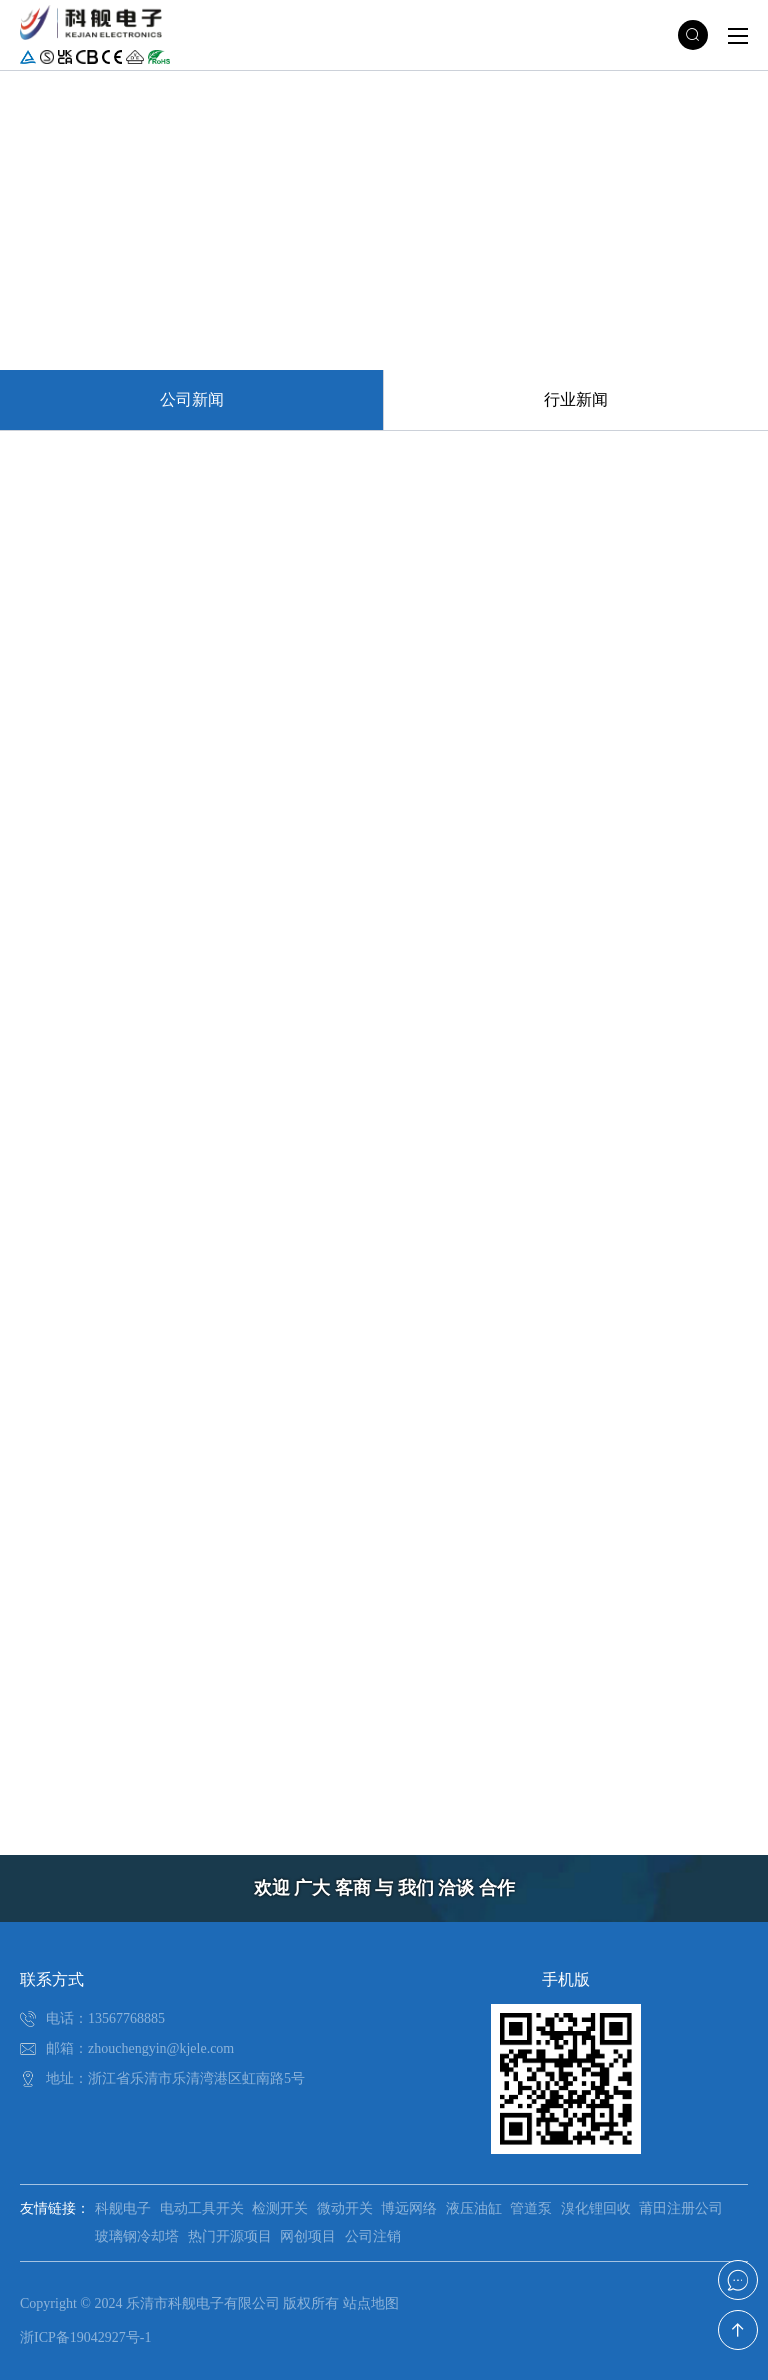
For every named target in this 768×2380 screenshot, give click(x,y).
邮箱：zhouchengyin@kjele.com (140, 2048)
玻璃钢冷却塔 (137, 2236)
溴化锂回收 (596, 2208)
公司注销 (373, 2236)
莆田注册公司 (681, 2208)
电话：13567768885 (105, 2018)
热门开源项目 (230, 2236)
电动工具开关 (202, 2208)
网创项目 (308, 2236)
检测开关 (280, 2208)
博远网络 (409, 2208)
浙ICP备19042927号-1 (85, 2337)
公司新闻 (192, 399)
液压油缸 (474, 2208)
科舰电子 (123, 2208)
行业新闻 (576, 399)
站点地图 (371, 2303)
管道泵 (531, 2208)
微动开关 (345, 2208)
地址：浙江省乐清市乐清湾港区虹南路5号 (175, 2078)
